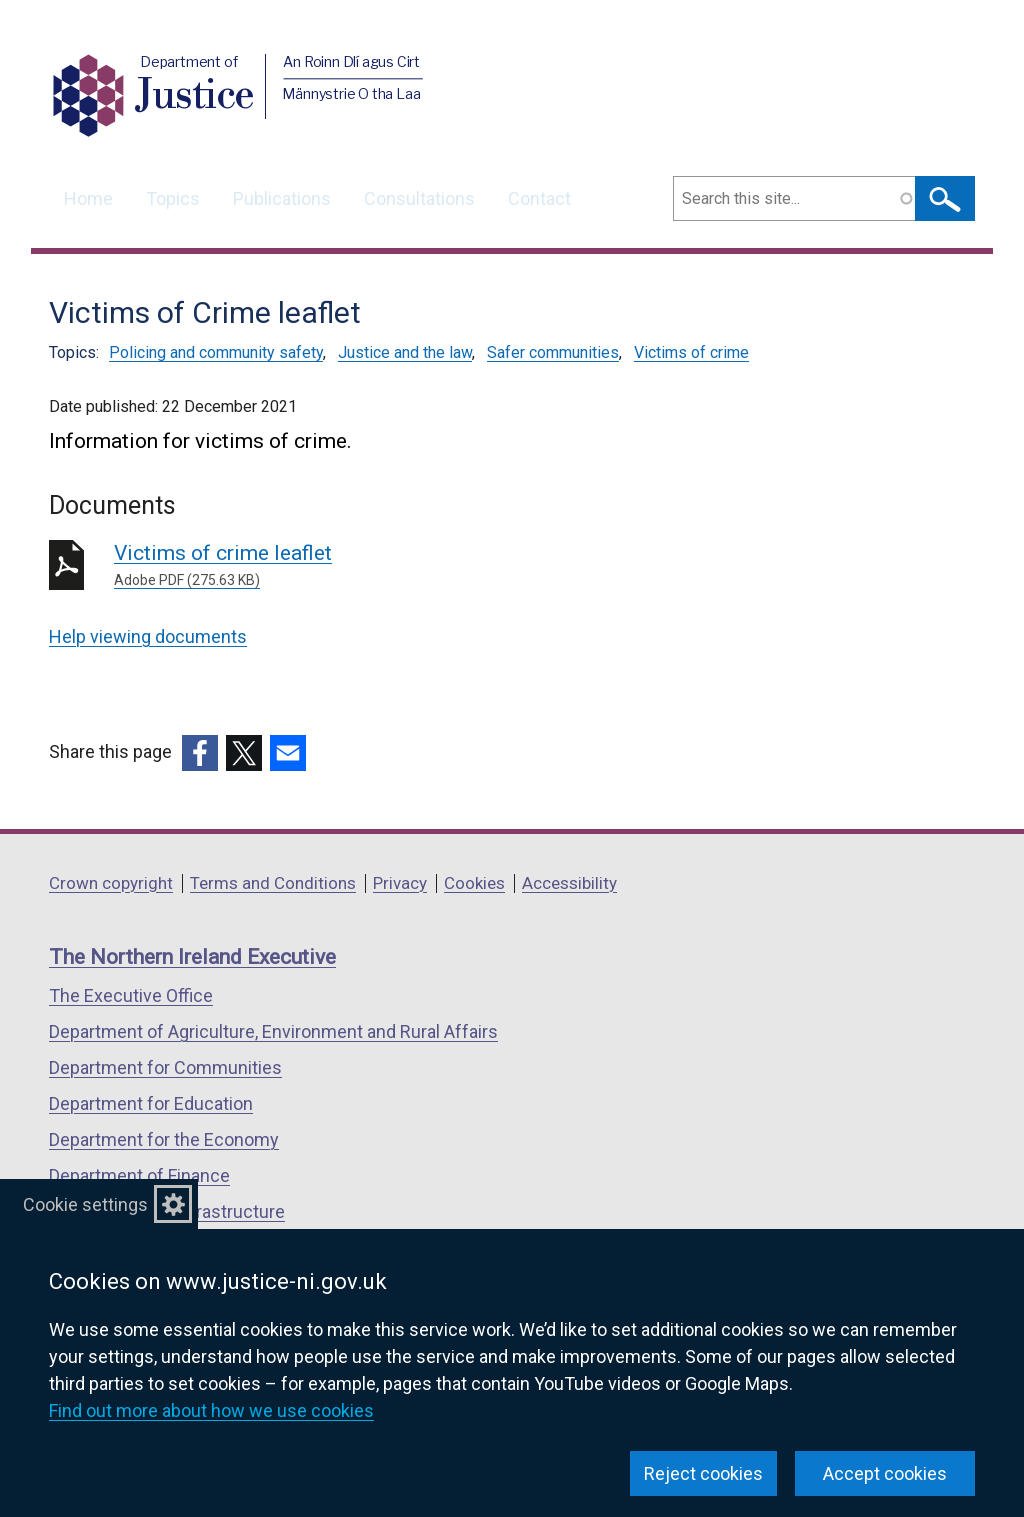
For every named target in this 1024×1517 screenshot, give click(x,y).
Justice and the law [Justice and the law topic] (405, 352)
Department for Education (151, 1103)
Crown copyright (111, 883)
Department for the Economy (164, 1139)
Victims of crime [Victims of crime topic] (691, 352)
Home (88, 198)
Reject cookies (703, 1473)
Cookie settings (85, 1204)
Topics (173, 198)
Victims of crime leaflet (401, 566)
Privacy (400, 883)
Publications (282, 198)
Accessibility (569, 883)
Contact (539, 198)
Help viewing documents (148, 636)
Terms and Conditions (273, 883)
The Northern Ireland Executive (192, 957)
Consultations (419, 198)
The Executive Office (131, 995)
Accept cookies (885, 1473)
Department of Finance (139, 1175)
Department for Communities (165, 1067)
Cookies (474, 883)
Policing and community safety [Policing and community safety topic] (216, 352)
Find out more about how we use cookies (211, 1410)
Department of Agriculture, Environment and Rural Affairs (273, 1031)
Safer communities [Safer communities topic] (553, 352)
